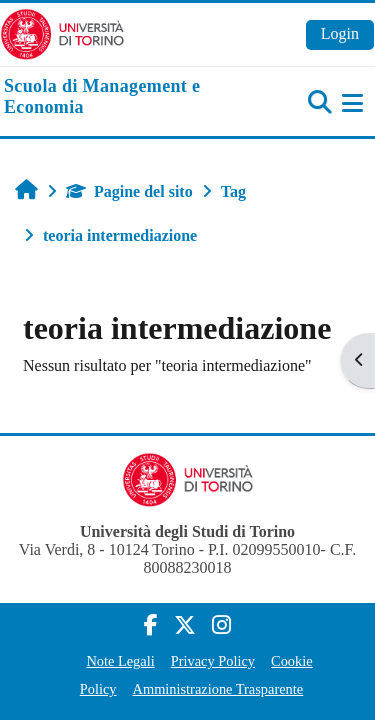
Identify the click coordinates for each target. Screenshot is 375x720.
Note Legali (120, 661)
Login (340, 33)
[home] (125, 97)
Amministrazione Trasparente (218, 689)
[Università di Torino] (62, 32)
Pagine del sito (129, 191)
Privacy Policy (213, 661)
